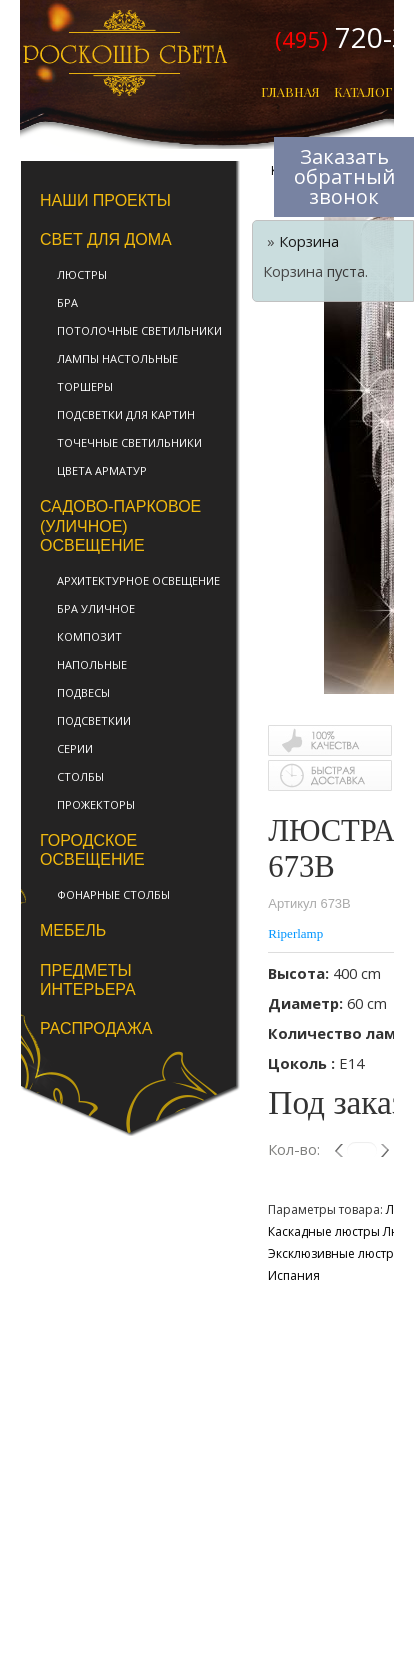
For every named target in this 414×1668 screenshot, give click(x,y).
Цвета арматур (102, 470)
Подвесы (83, 692)
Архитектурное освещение (138, 580)
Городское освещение (92, 850)
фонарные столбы (113, 894)
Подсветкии (94, 720)
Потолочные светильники (139, 330)
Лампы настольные (117, 358)
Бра (67, 302)
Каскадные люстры (324, 1231)
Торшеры (85, 386)
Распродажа (96, 1028)
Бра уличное (96, 608)
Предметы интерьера (88, 980)
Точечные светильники (129, 442)
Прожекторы (96, 804)
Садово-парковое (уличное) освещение (120, 525)
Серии (75, 748)
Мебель (73, 930)
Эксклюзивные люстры (335, 1253)
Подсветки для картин (126, 414)
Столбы (80, 776)
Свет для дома (106, 239)
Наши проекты (105, 200)
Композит (89, 636)
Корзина (309, 241)
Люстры (82, 274)
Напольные (92, 664)
